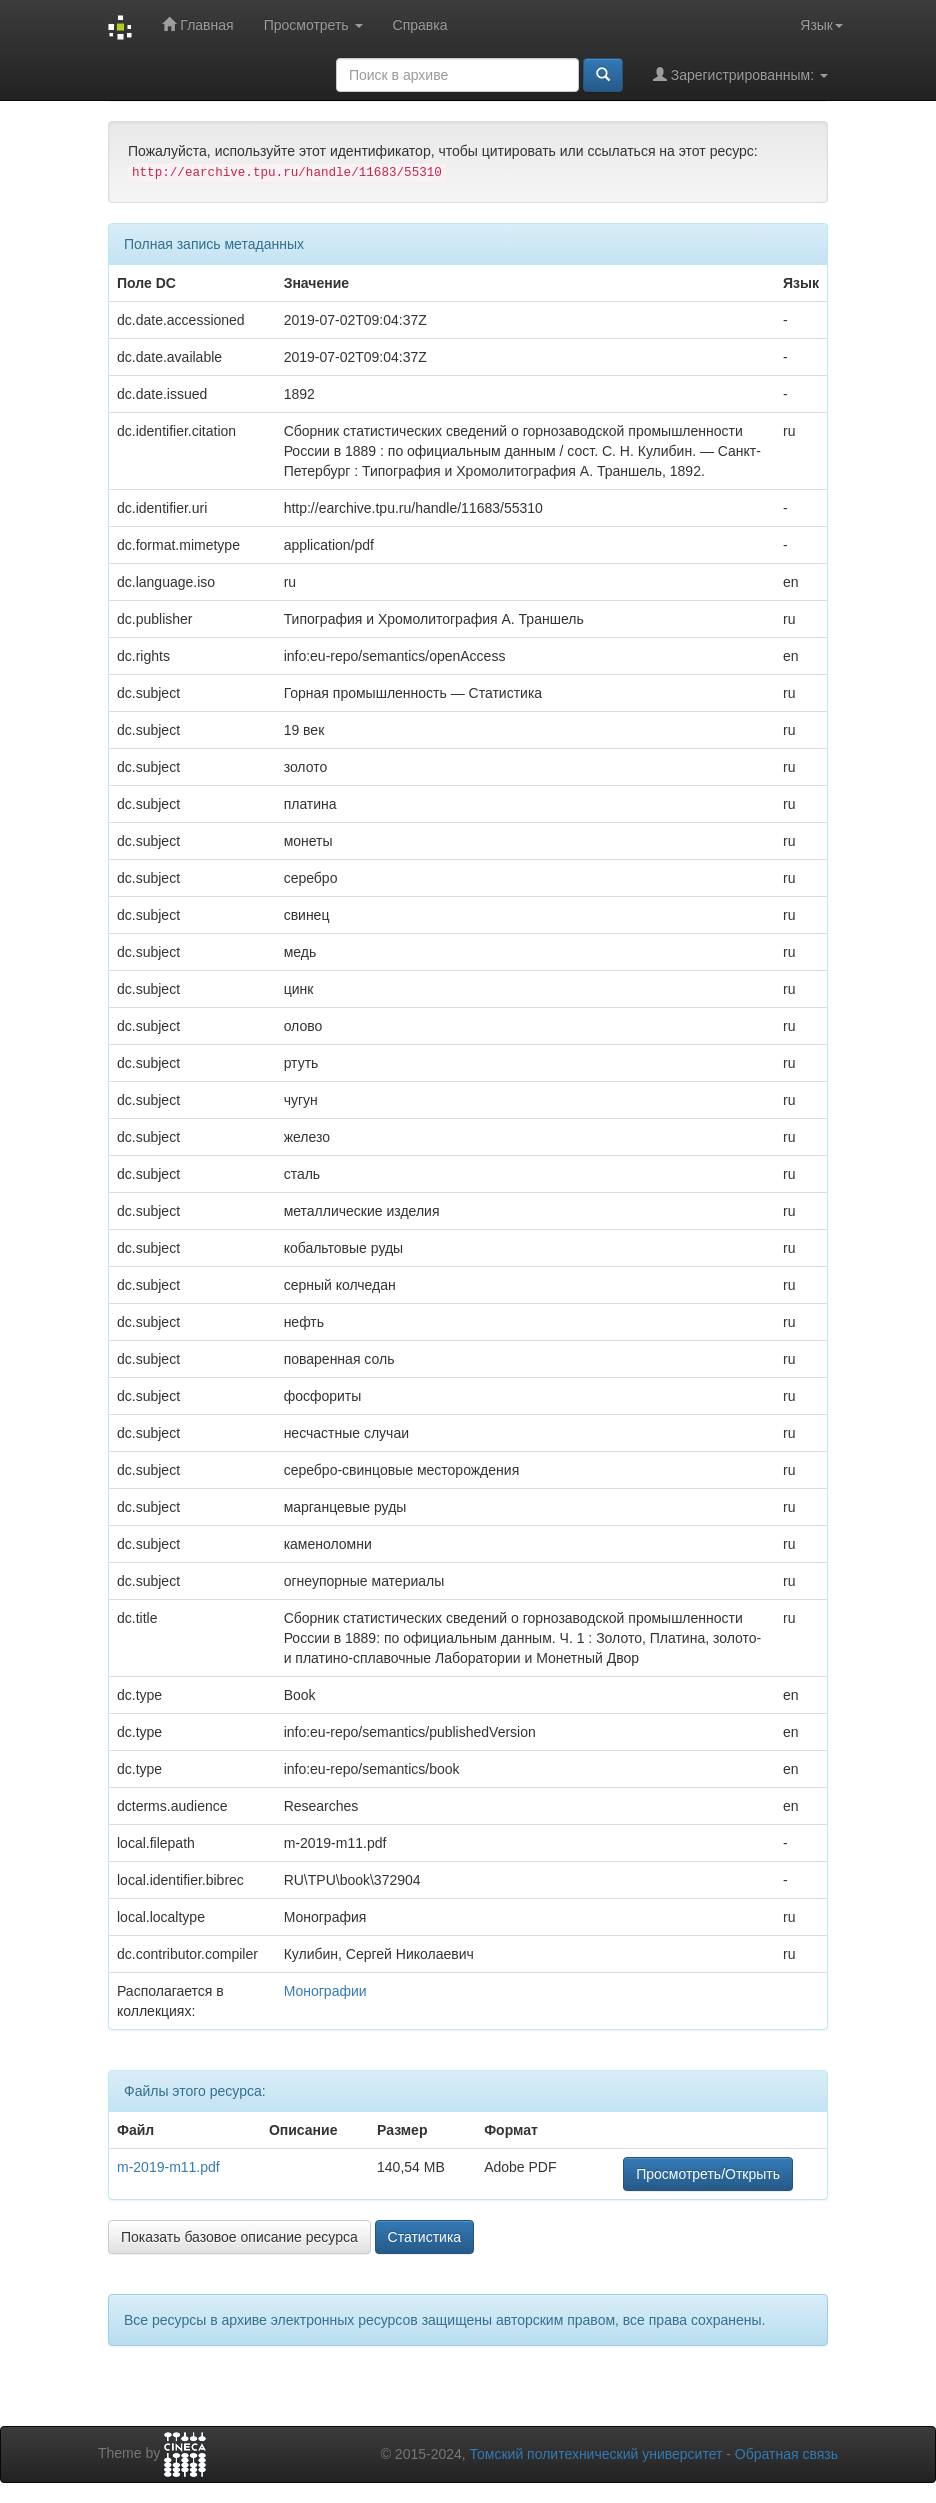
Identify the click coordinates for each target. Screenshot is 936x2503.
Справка (420, 25)
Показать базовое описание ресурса (239, 2237)
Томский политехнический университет (596, 2454)
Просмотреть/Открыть (708, 2174)
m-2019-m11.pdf (168, 2167)
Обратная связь (786, 2454)
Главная (197, 24)
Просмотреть (313, 25)
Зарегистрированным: (740, 74)
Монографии (325, 1991)
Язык (821, 25)
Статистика (425, 2237)
